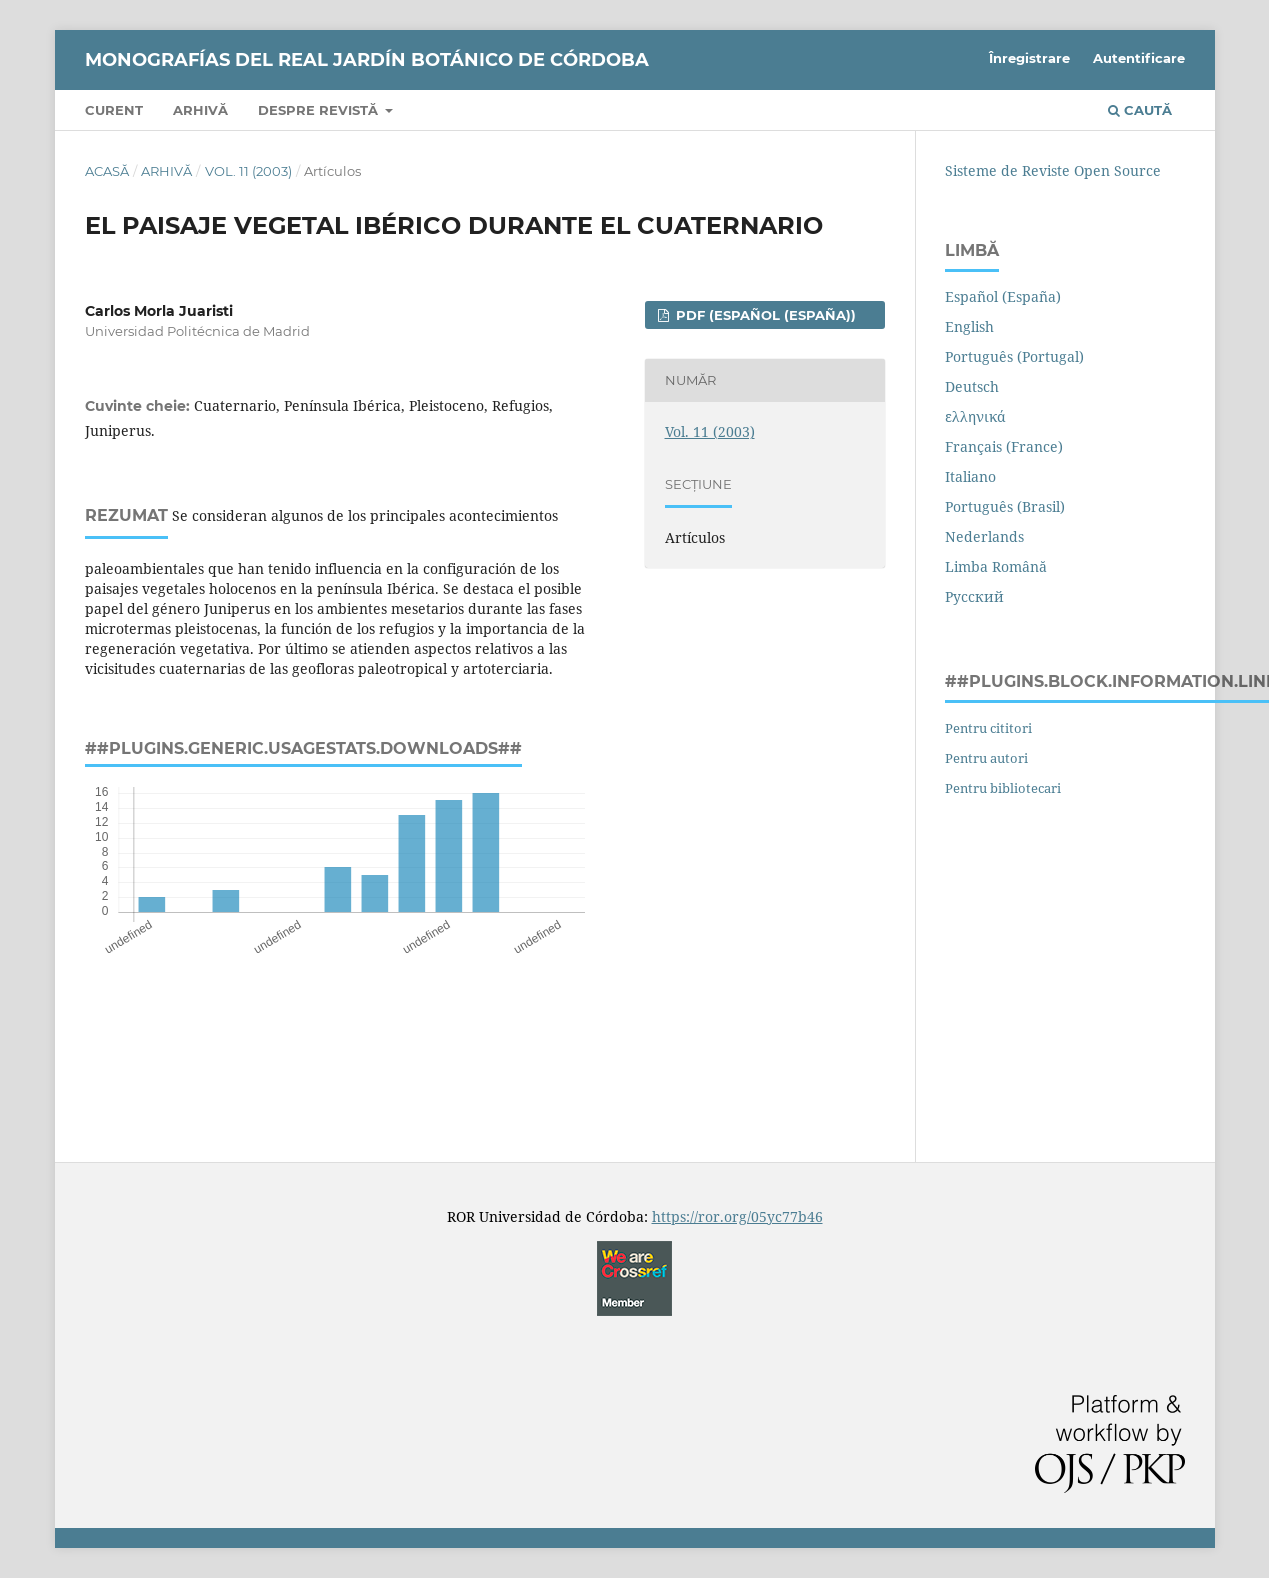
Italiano (970, 476)
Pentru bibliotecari (1003, 788)
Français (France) (1004, 446)
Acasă (107, 171)
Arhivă (200, 110)
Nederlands (984, 536)
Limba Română (996, 566)
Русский (974, 596)
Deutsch (972, 386)
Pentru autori (986, 758)
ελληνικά (975, 416)
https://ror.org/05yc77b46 (737, 1216)
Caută (1140, 110)
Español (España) (1003, 296)
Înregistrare (1029, 58)
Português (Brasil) (1005, 506)
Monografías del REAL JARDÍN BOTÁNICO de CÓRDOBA (367, 60)
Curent (114, 110)
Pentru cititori (988, 728)
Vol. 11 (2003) (248, 171)
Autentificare (1139, 58)
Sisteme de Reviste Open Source (1053, 170)
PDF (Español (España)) (764, 315)
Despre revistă (320, 110)
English (969, 326)
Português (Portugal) (1014, 356)
